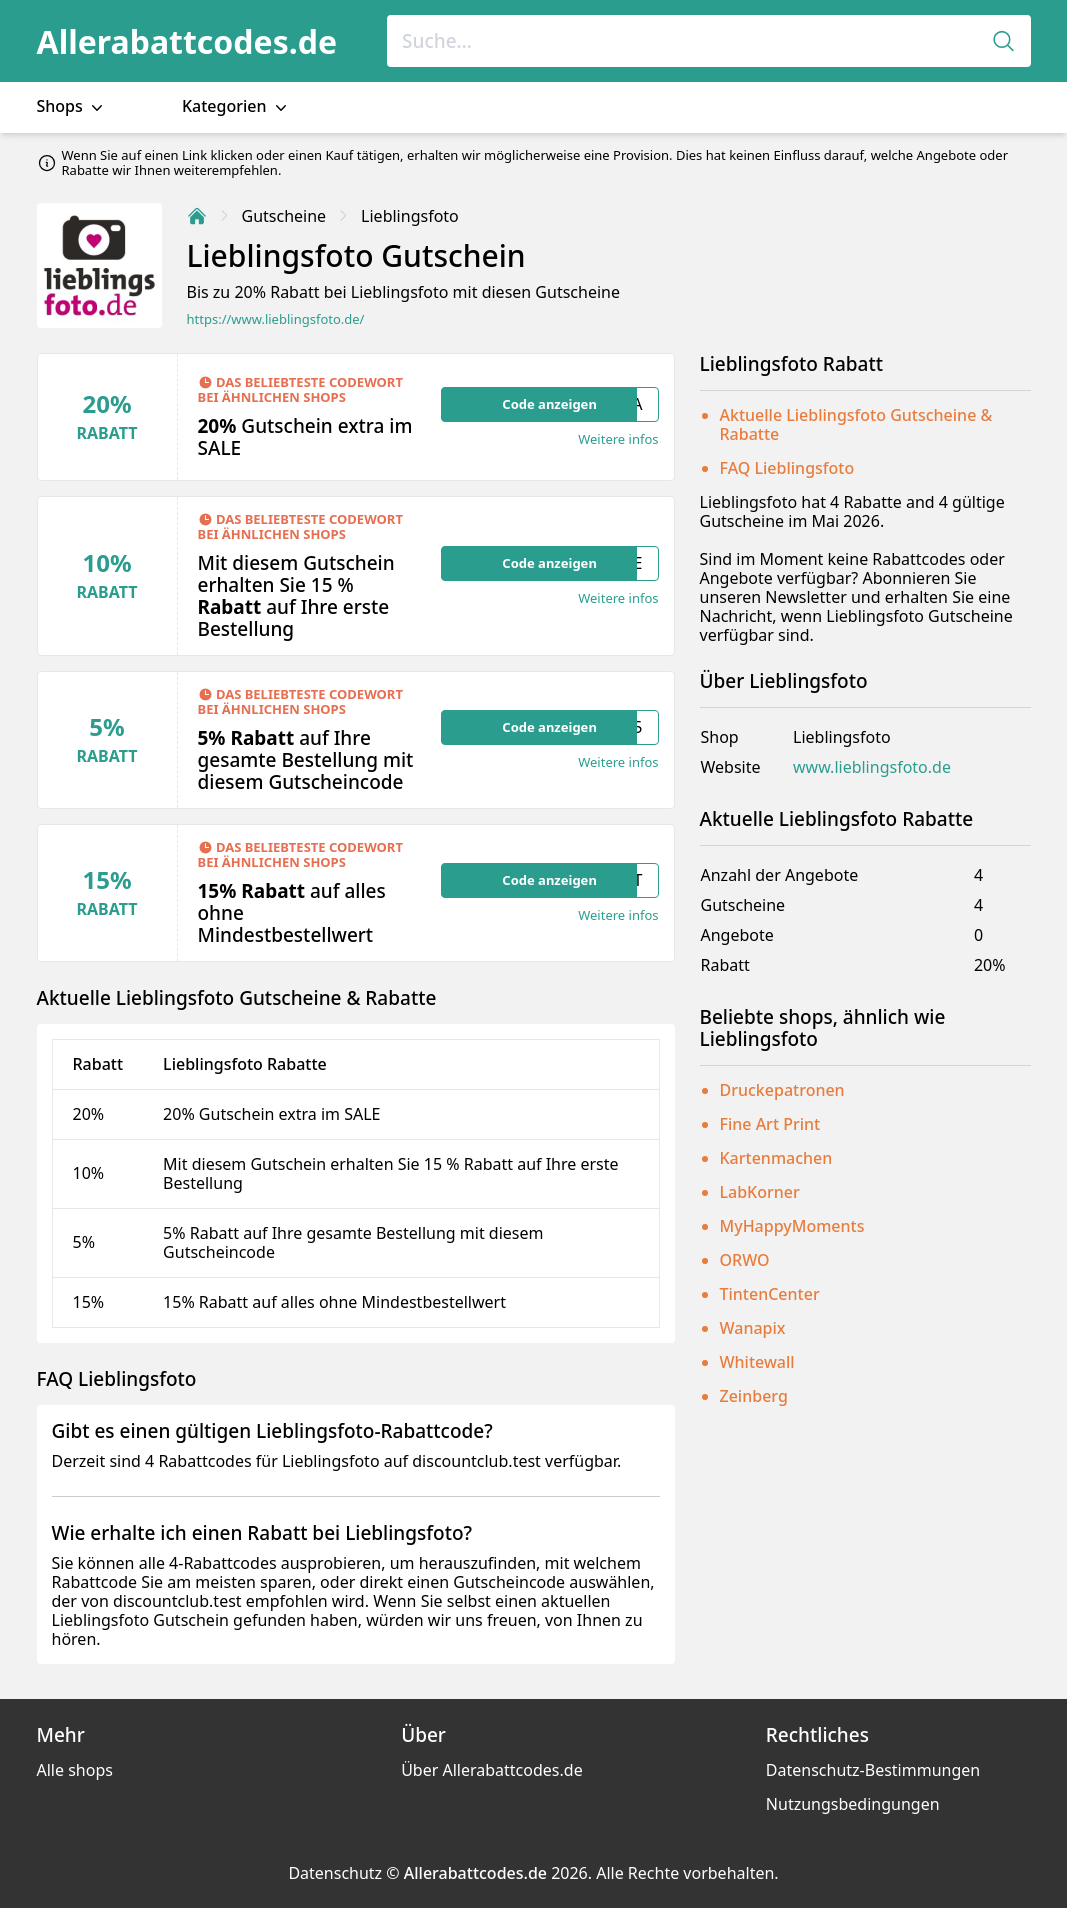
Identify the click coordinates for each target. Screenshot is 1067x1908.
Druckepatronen (782, 1090)
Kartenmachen (776, 1158)
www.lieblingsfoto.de (872, 767)
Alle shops (75, 1770)
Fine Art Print (770, 1124)
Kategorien (236, 106)
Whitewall (757, 1362)
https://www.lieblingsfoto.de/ (276, 319)
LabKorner (760, 1192)
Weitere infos (618, 439)
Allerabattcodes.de (187, 41)
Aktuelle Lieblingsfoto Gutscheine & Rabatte (856, 424)
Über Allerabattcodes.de (492, 1770)
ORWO (745, 1260)
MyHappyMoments (792, 1226)
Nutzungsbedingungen (853, 1804)
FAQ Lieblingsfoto (787, 468)
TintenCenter (770, 1294)
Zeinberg (754, 1396)
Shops (72, 106)
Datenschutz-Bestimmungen (873, 1770)
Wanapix (753, 1328)
